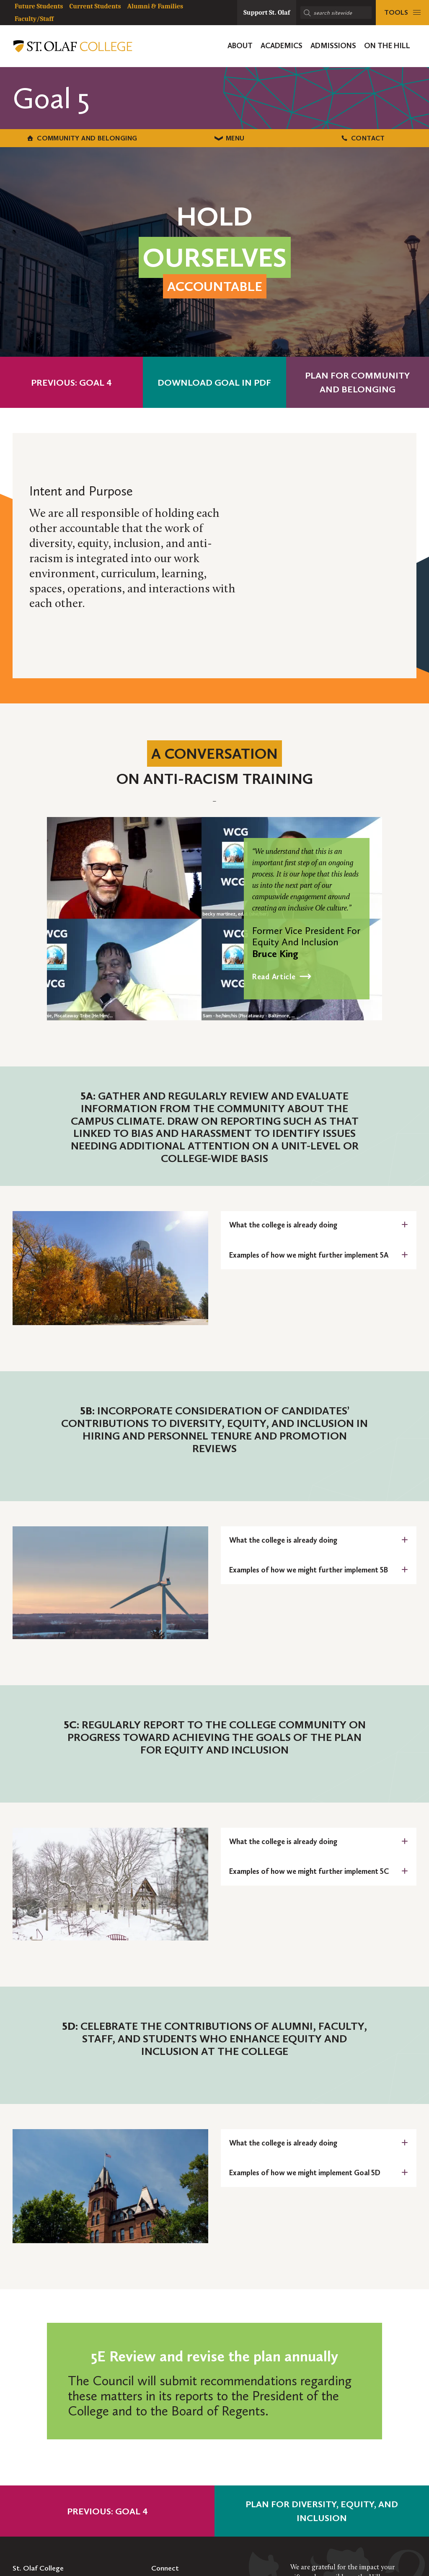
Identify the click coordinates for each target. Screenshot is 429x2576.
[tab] (318, 1225)
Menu (215, 138)
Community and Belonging (71, 138)
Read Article (274, 976)
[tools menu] (402, 12)
